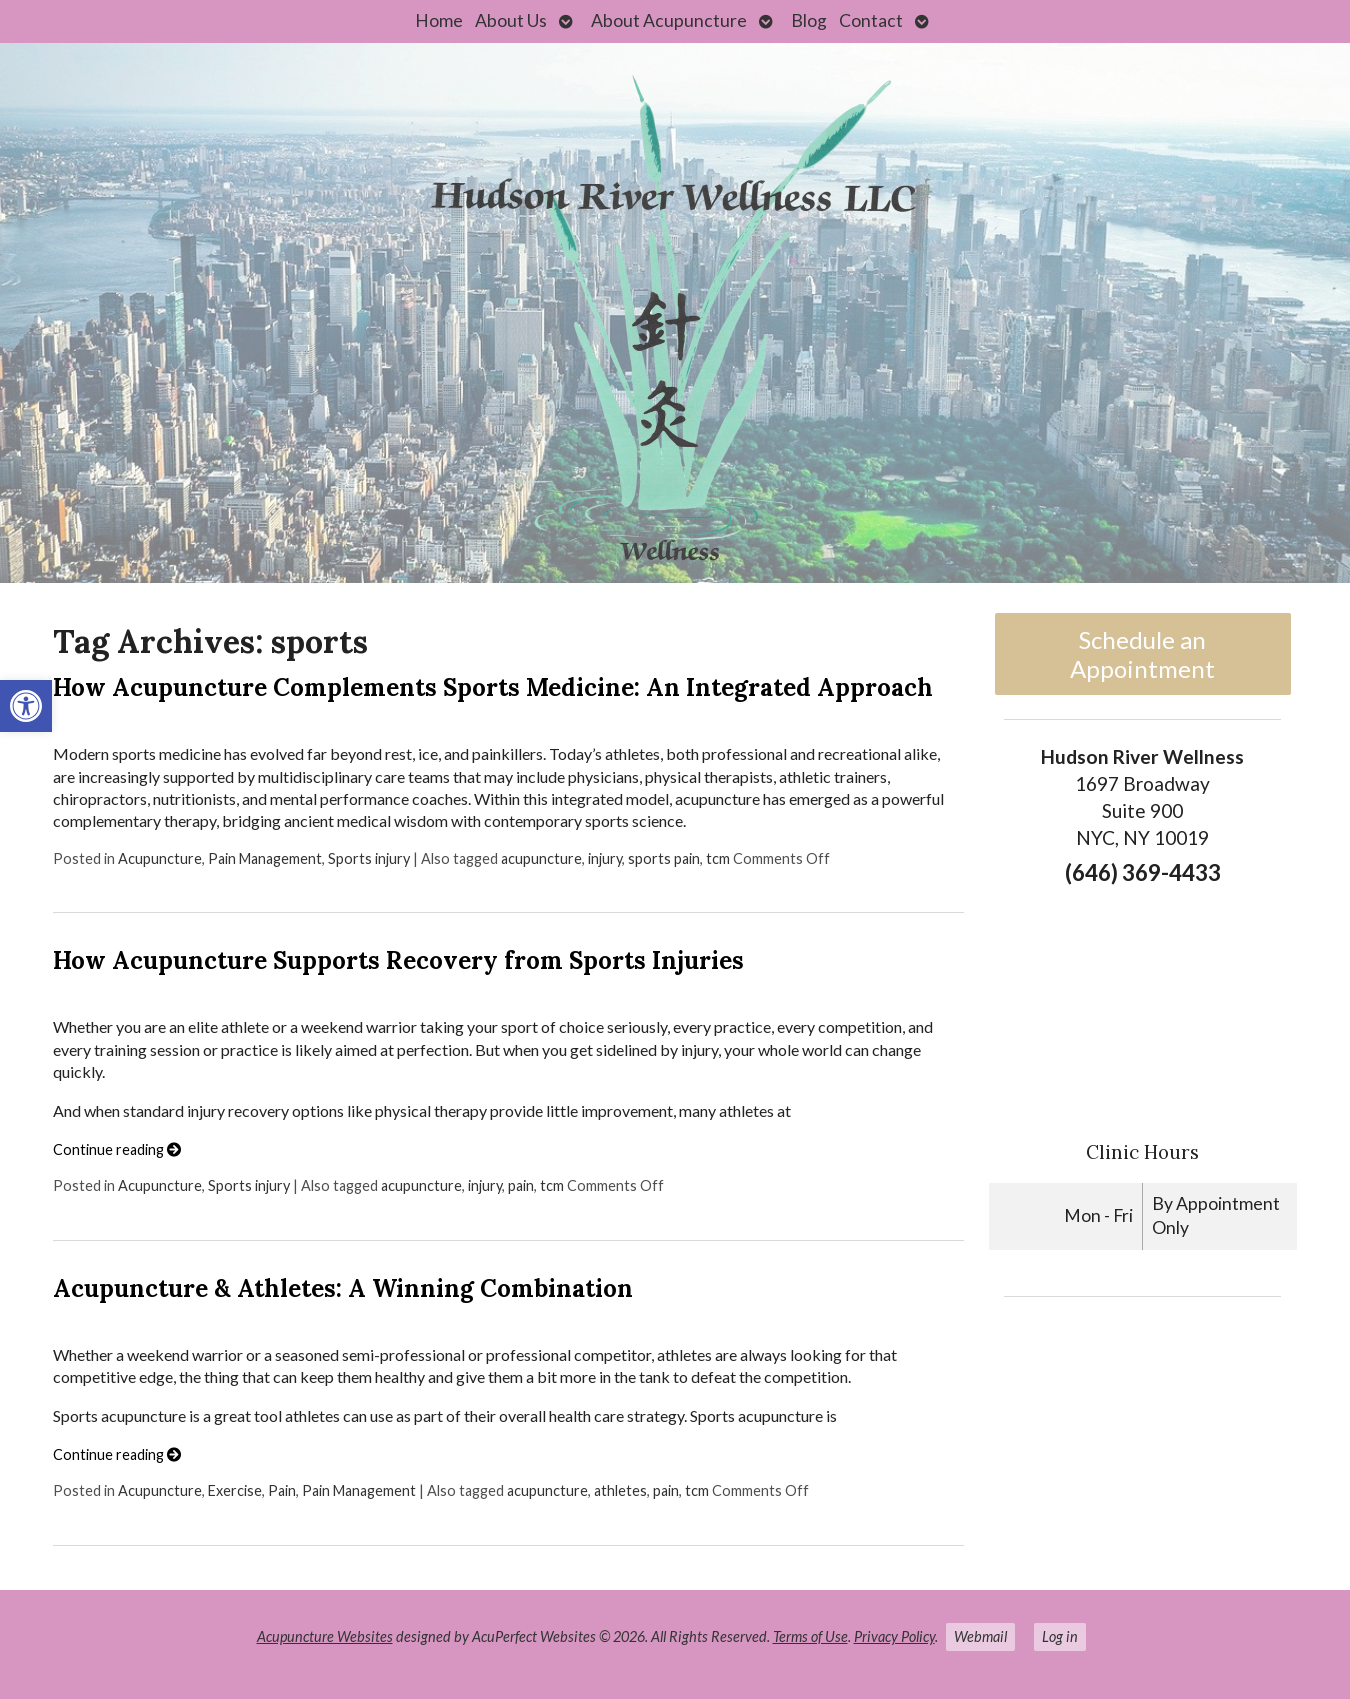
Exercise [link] (235, 1490)
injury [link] (605, 858)
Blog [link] (809, 20)
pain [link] (521, 1185)
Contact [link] (871, 20)
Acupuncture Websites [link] (325, 1636)
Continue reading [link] (117, 1149)
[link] (26, 706)
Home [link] (439, 20)
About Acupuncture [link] (669, 20)
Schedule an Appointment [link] (1142, 654)
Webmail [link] (980, 1636)
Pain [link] (282, 1490)
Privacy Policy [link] (894, 1636)
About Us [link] (511, 20)
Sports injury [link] (369, 858)
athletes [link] (620, 1490)
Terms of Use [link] (810, 1636)
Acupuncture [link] (160, 858)
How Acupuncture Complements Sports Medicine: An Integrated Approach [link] (493, 687)
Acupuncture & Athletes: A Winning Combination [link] (343, 1288)
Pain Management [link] (265, 858)
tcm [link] (718, 858)
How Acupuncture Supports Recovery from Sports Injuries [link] (398, 960)
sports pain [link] (664, 858)
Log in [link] (1060, 1636)
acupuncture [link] (541, 858)
